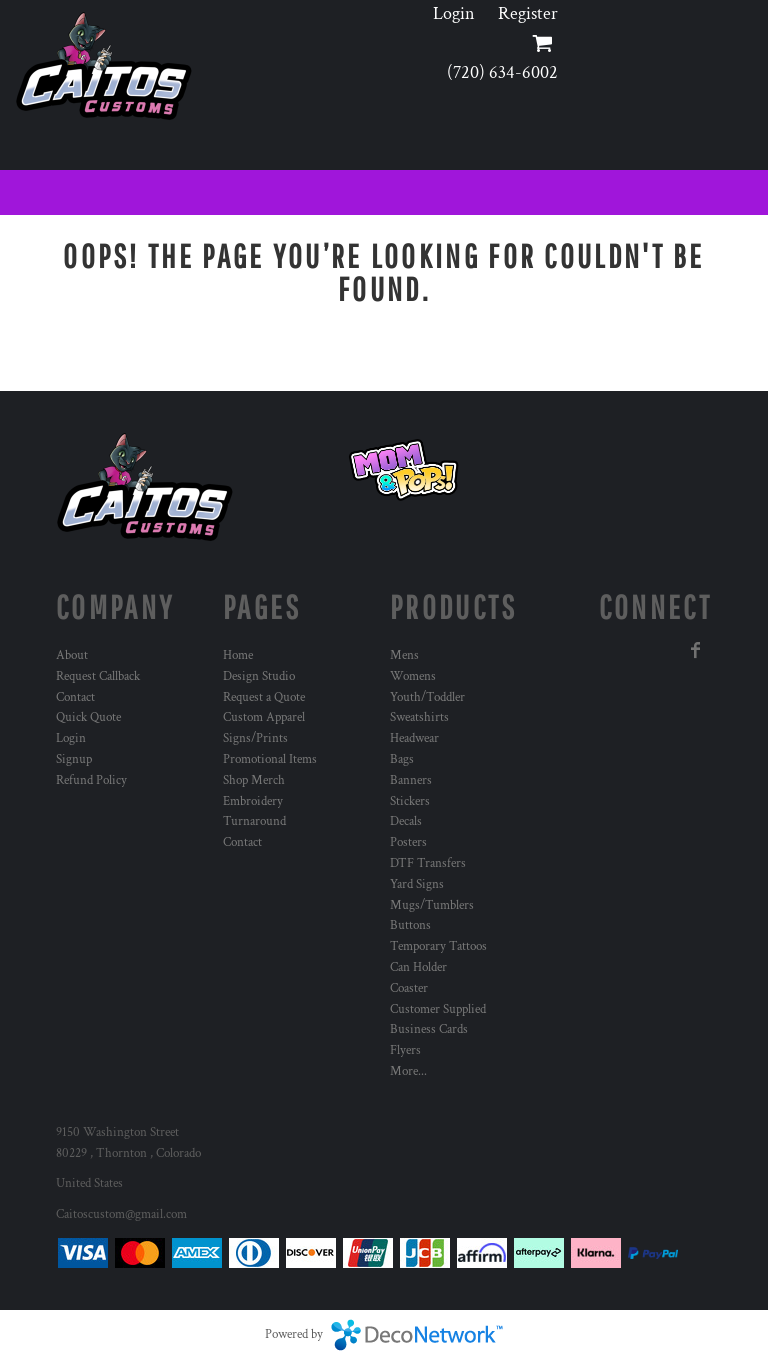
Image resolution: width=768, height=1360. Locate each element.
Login (454, 13)
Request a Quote (264, 697)
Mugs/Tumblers (432, 905)
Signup (74, 759)
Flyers (405, 1050)
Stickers (410, 801)
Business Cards (429, 1029)
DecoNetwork (417, 1335)
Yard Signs (417, 884)
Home (238, 655)
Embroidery (253, 801)
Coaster (409, 988)
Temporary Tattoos (438, 946)
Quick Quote (88, 717)
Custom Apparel (264, 717)
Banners (411, 780)
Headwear (414, 738)
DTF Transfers (428, 863)
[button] (404, 470)
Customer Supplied (438, 1009)
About (72, 655)
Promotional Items (270, 759)
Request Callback (98, 676)
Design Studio (259, 676)
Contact (75, 697)
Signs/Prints (255, 738)
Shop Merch (254, 780)
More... (408, 1071)
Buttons (410, 925)
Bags (402, 759)
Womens (413, 676)
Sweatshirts (419, 717)
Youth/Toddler (427, 697)
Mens (404, 655)
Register (528, 13)
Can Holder (418, 967)
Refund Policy (91, 780)
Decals (406, 821)
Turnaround (254, 821)
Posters (408, 842)
